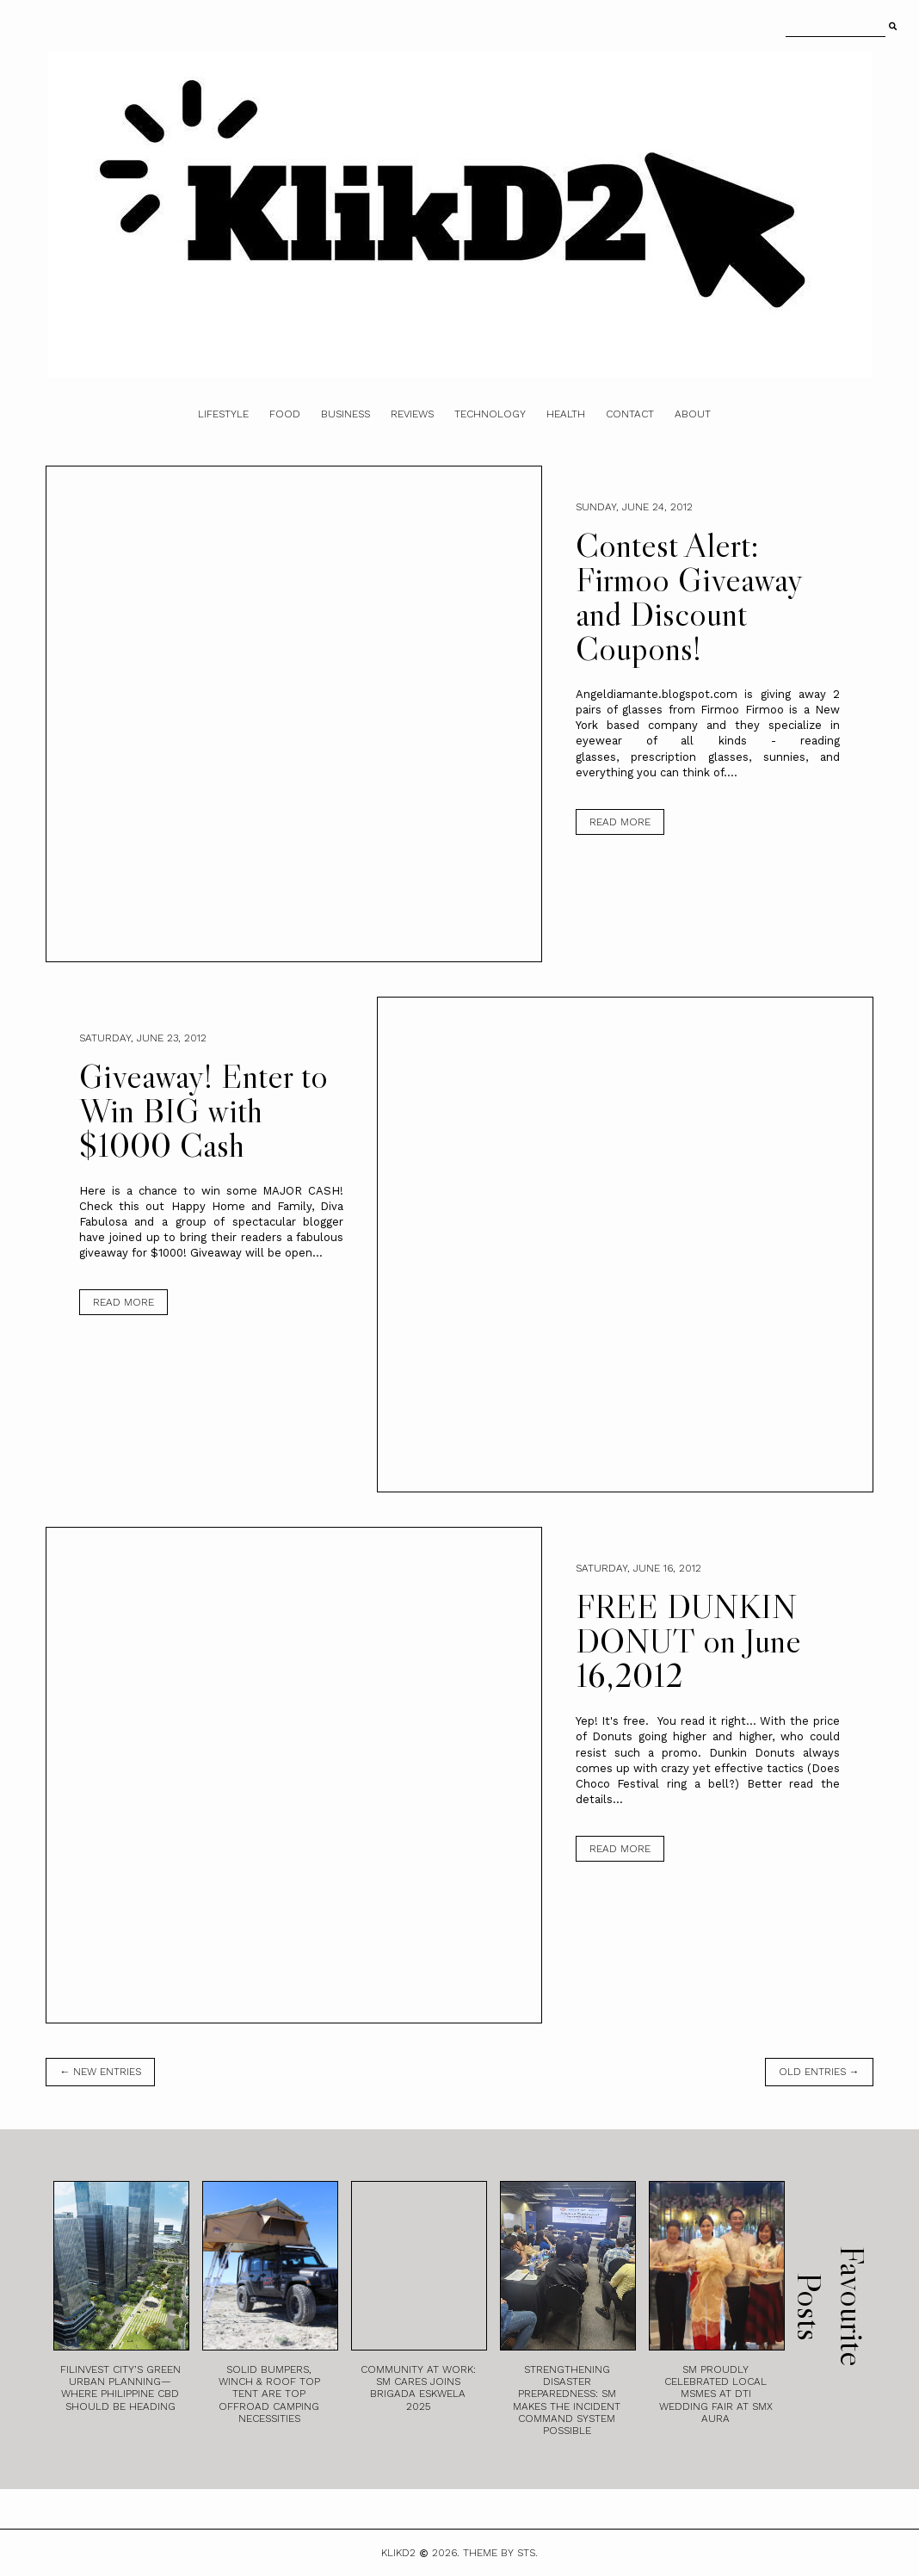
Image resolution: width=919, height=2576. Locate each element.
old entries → (819, 2072)
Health (565, 414)
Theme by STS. (500, 2553)
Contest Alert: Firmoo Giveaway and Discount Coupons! (689, 596)
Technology (490, 414)
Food (284, 414)
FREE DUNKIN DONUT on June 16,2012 (688, 1640)
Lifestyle (223, 414)
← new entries (100, 2072)
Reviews (412, 414)
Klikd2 (398, 2553)
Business (345, 414)
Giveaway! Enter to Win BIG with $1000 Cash (203, 1110)
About (693, 414)
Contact (630, 414)
